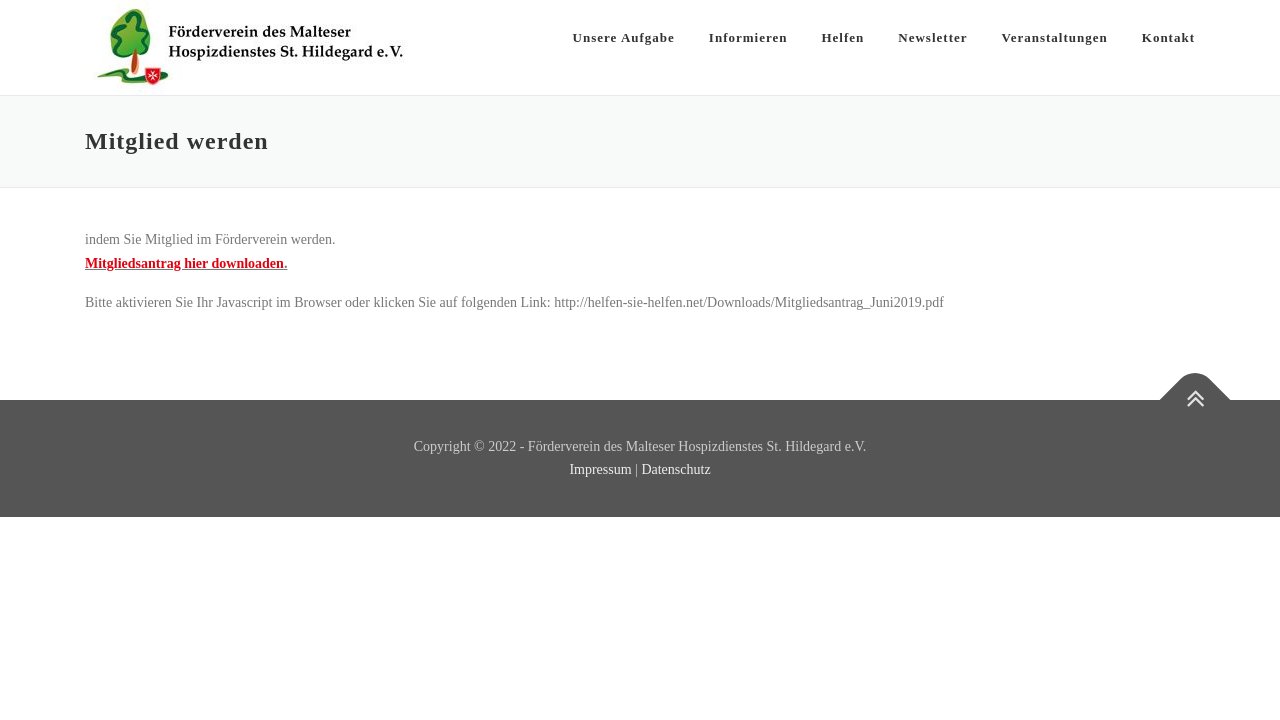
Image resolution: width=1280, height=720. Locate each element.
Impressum (600, 469)
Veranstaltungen (1055, 37)
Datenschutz (675, 469)
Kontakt (1168, 37)
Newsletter (932, 37)
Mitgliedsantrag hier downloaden (184, 263)
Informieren (748, 37)
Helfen (842, 37)
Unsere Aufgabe (624, 37)
